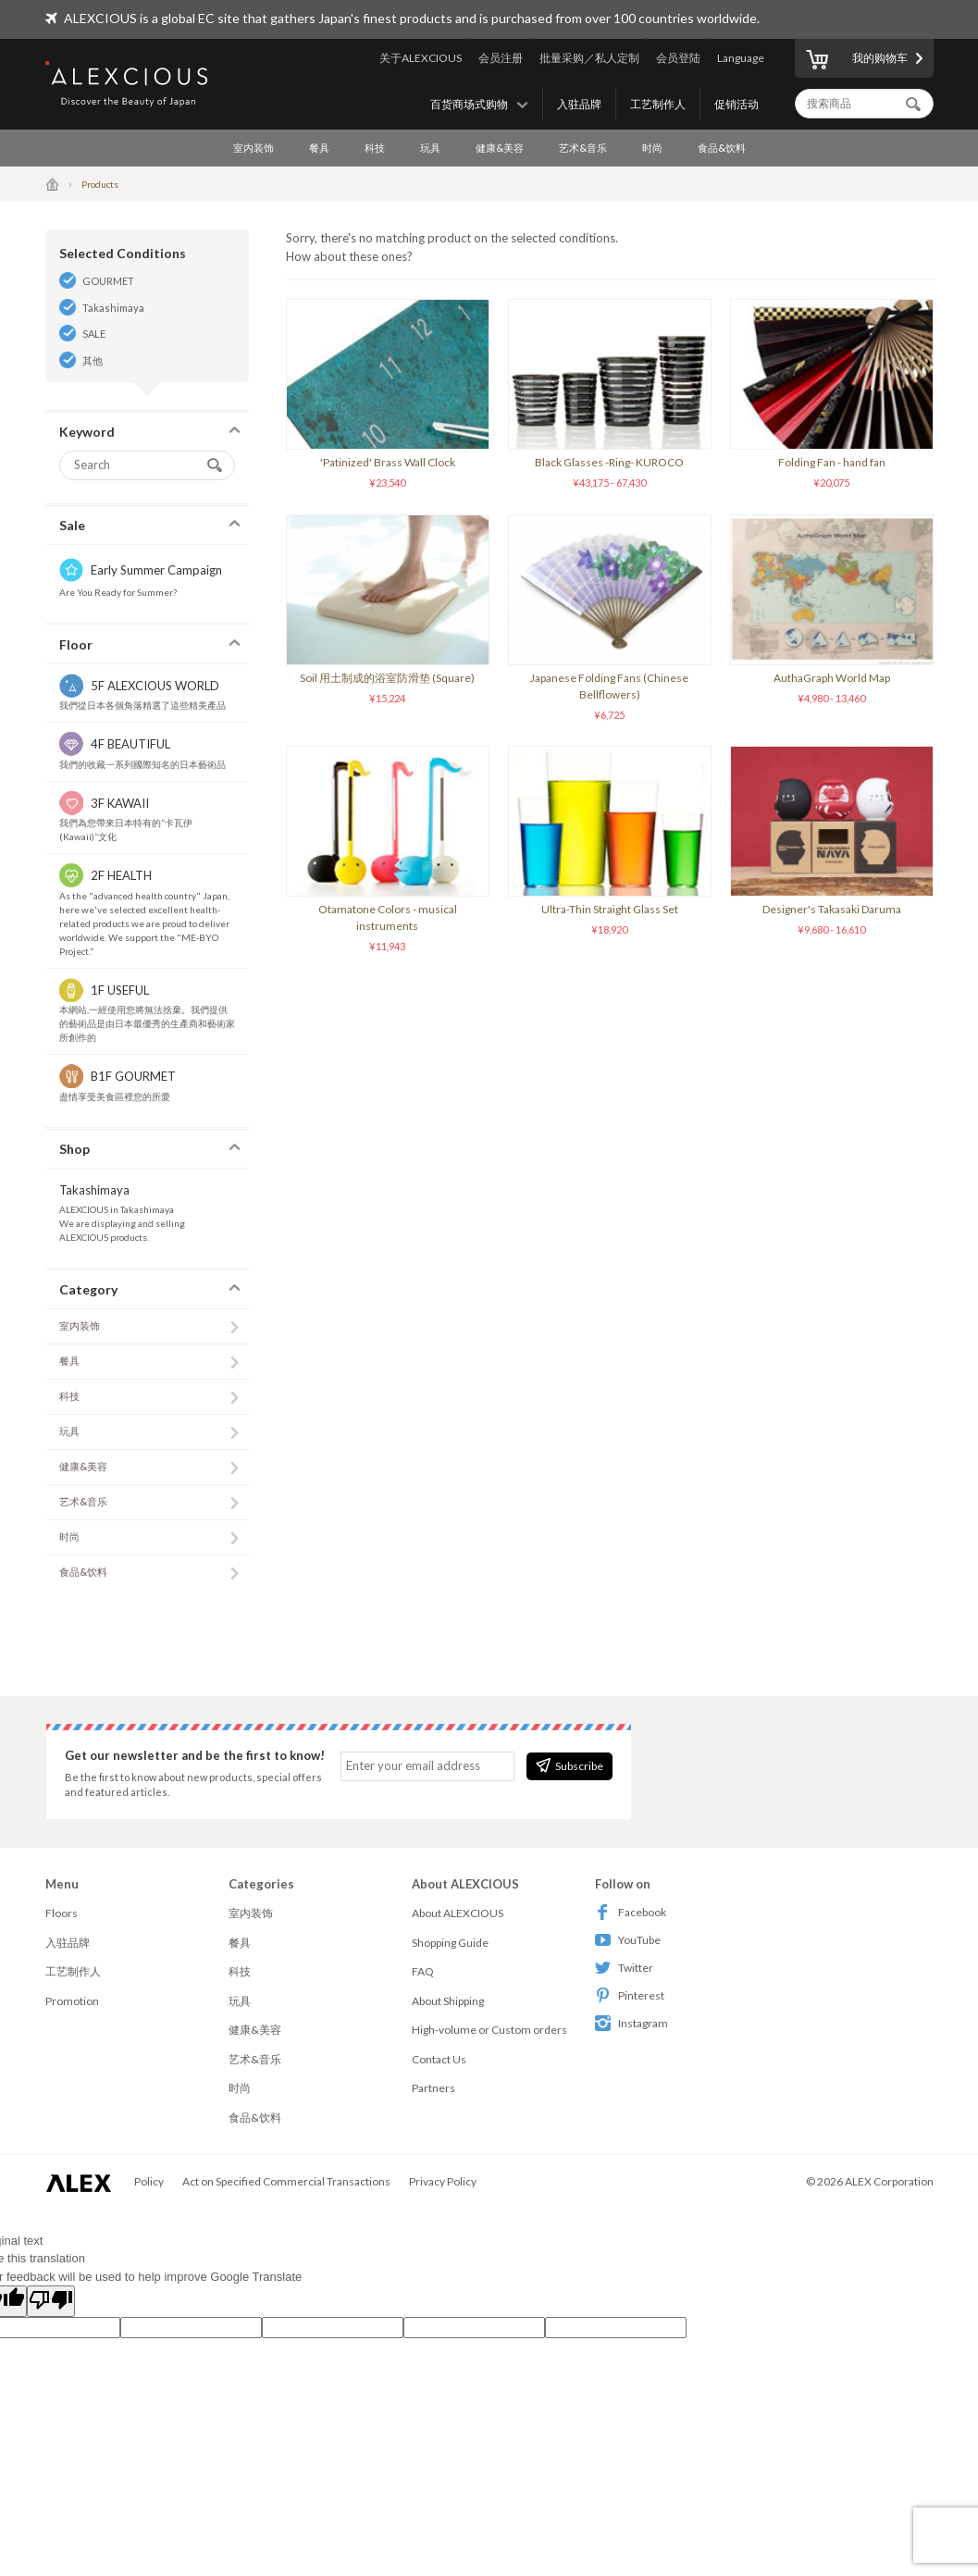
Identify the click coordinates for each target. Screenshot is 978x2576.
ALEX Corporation (889, 2181)
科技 (375, 148)
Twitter (624, 1967)
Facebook (630, 1912)
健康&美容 (500, 148)
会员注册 (500, 58)
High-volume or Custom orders (489, 2030)
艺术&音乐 (583, 148)
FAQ (423, 1971)
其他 (92, 360)
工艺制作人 (658, 104)
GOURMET (108, 281)
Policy (149, 2181)
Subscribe (569, 1765)
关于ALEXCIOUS (420, 58)
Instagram (631, 2023)
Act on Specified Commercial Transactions (286, 2181)
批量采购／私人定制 (589, 58)
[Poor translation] (51, 2301)
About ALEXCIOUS (457, 1913)
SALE (93, 334)
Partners (433, 2088)
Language (740, 58)
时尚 (652, 148)
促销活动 (736, 104)
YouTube (628, 1940)
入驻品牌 (579, 104)
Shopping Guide (450, 1943)
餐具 (319, 148)
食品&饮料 (722, 148)
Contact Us (439, 2059)
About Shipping (448, 2001)
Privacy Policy (443, 2181)
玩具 (430, 148)
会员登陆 (678, 58)
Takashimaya (113, 308)
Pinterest (629, 1995)
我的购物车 (857, 61)
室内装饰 (253, 148)
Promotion (72, 2001)
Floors (61, 1913)
